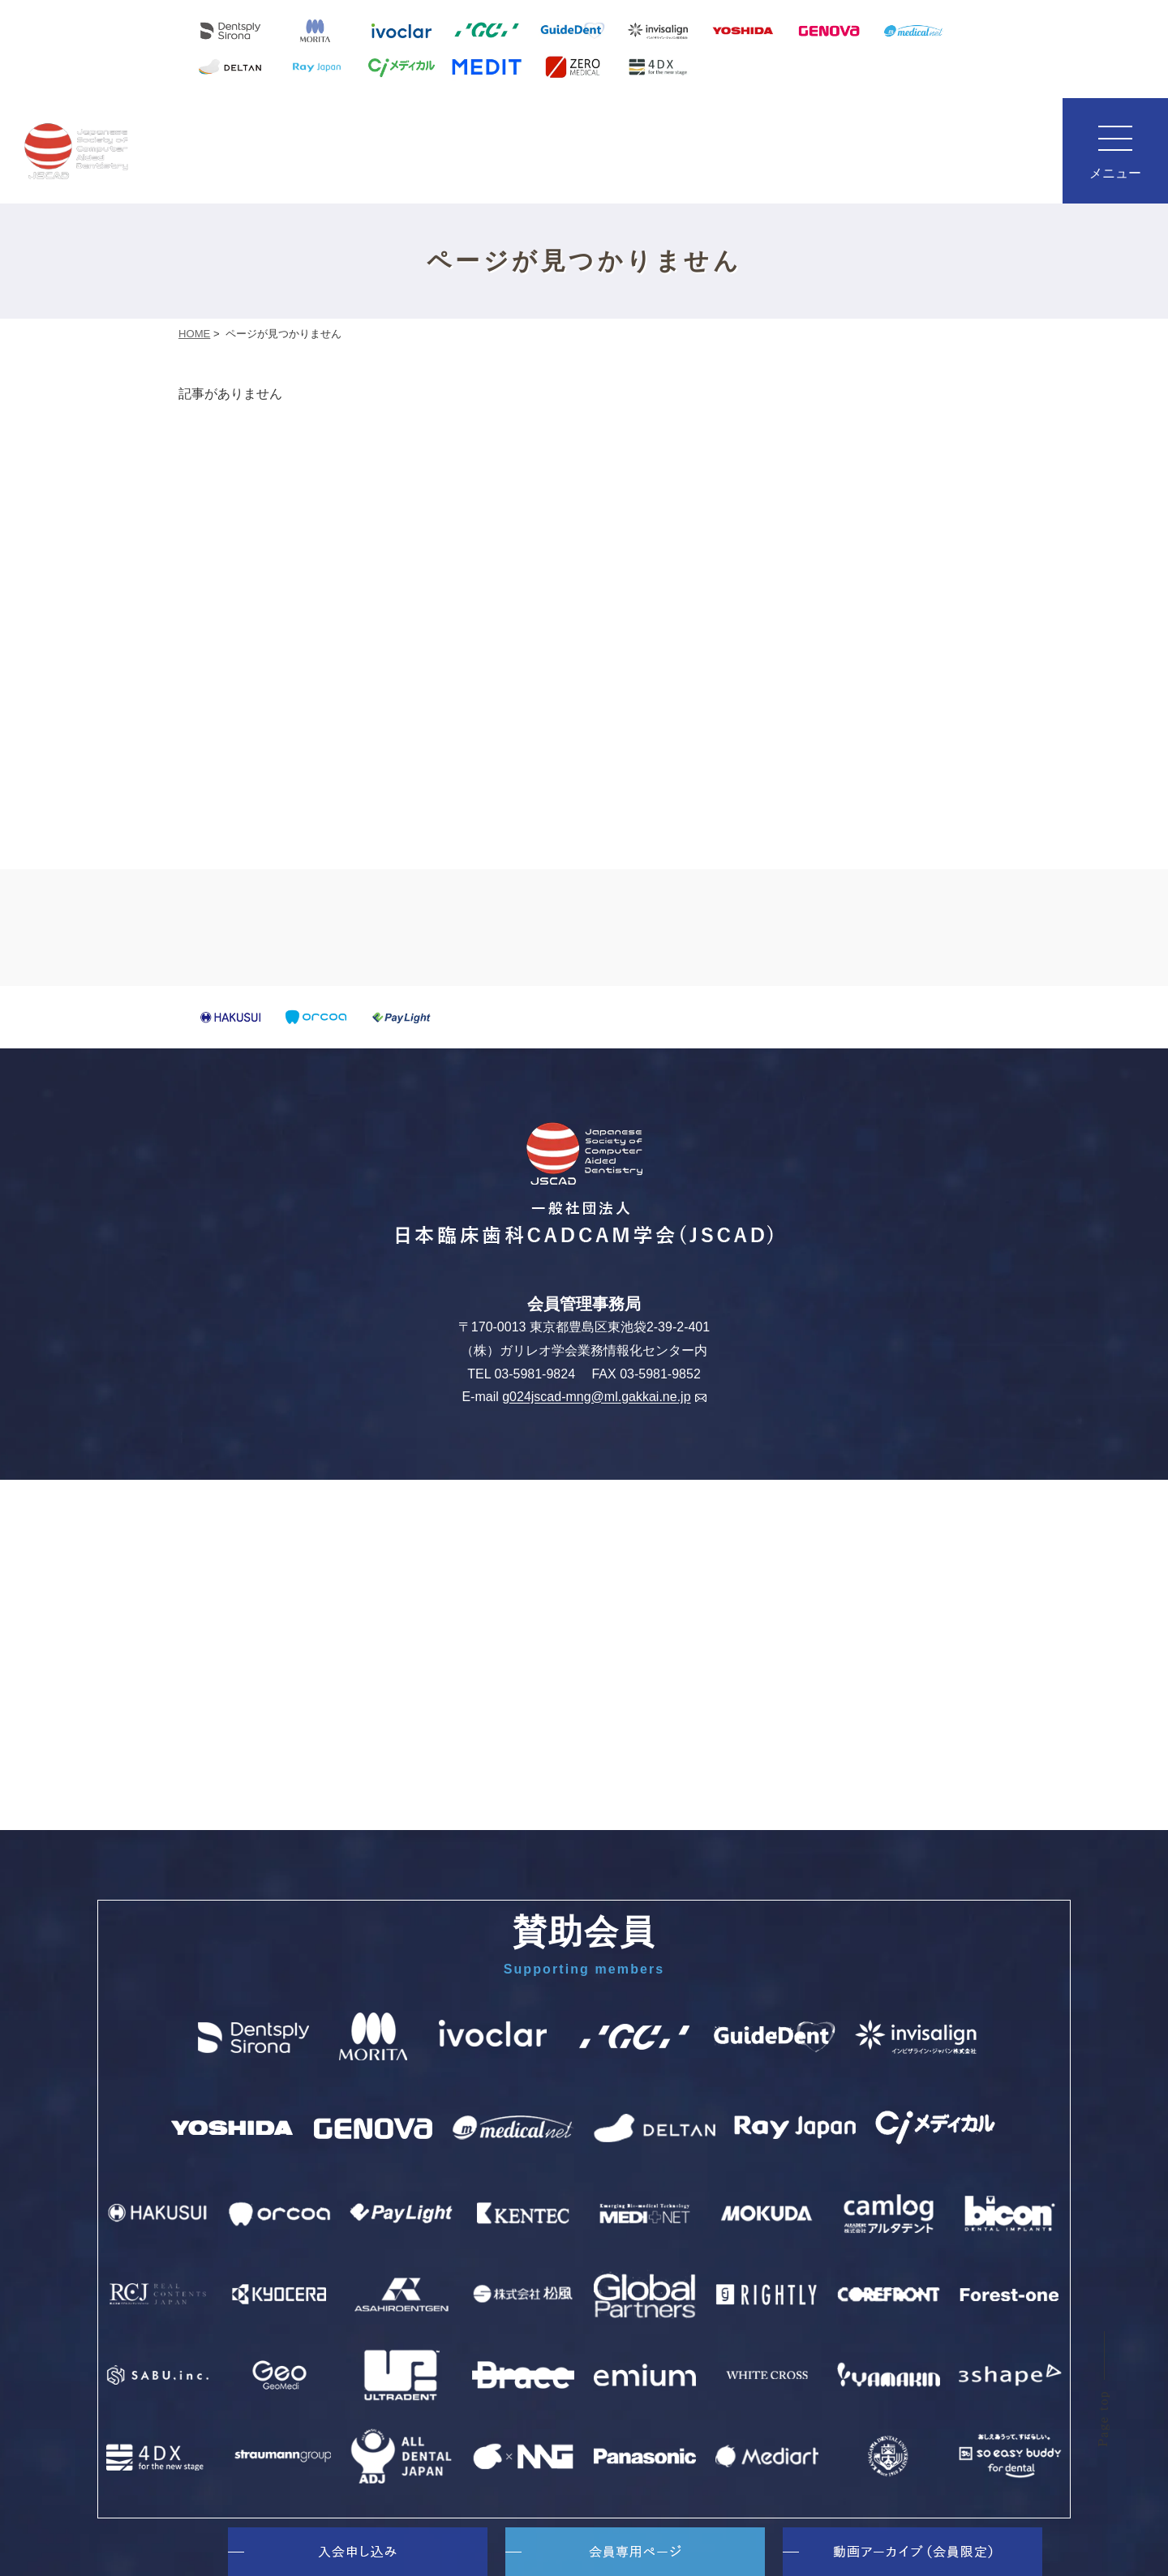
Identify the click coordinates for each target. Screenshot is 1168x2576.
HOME (194, 334)
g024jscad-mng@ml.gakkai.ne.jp (604, 1397)
